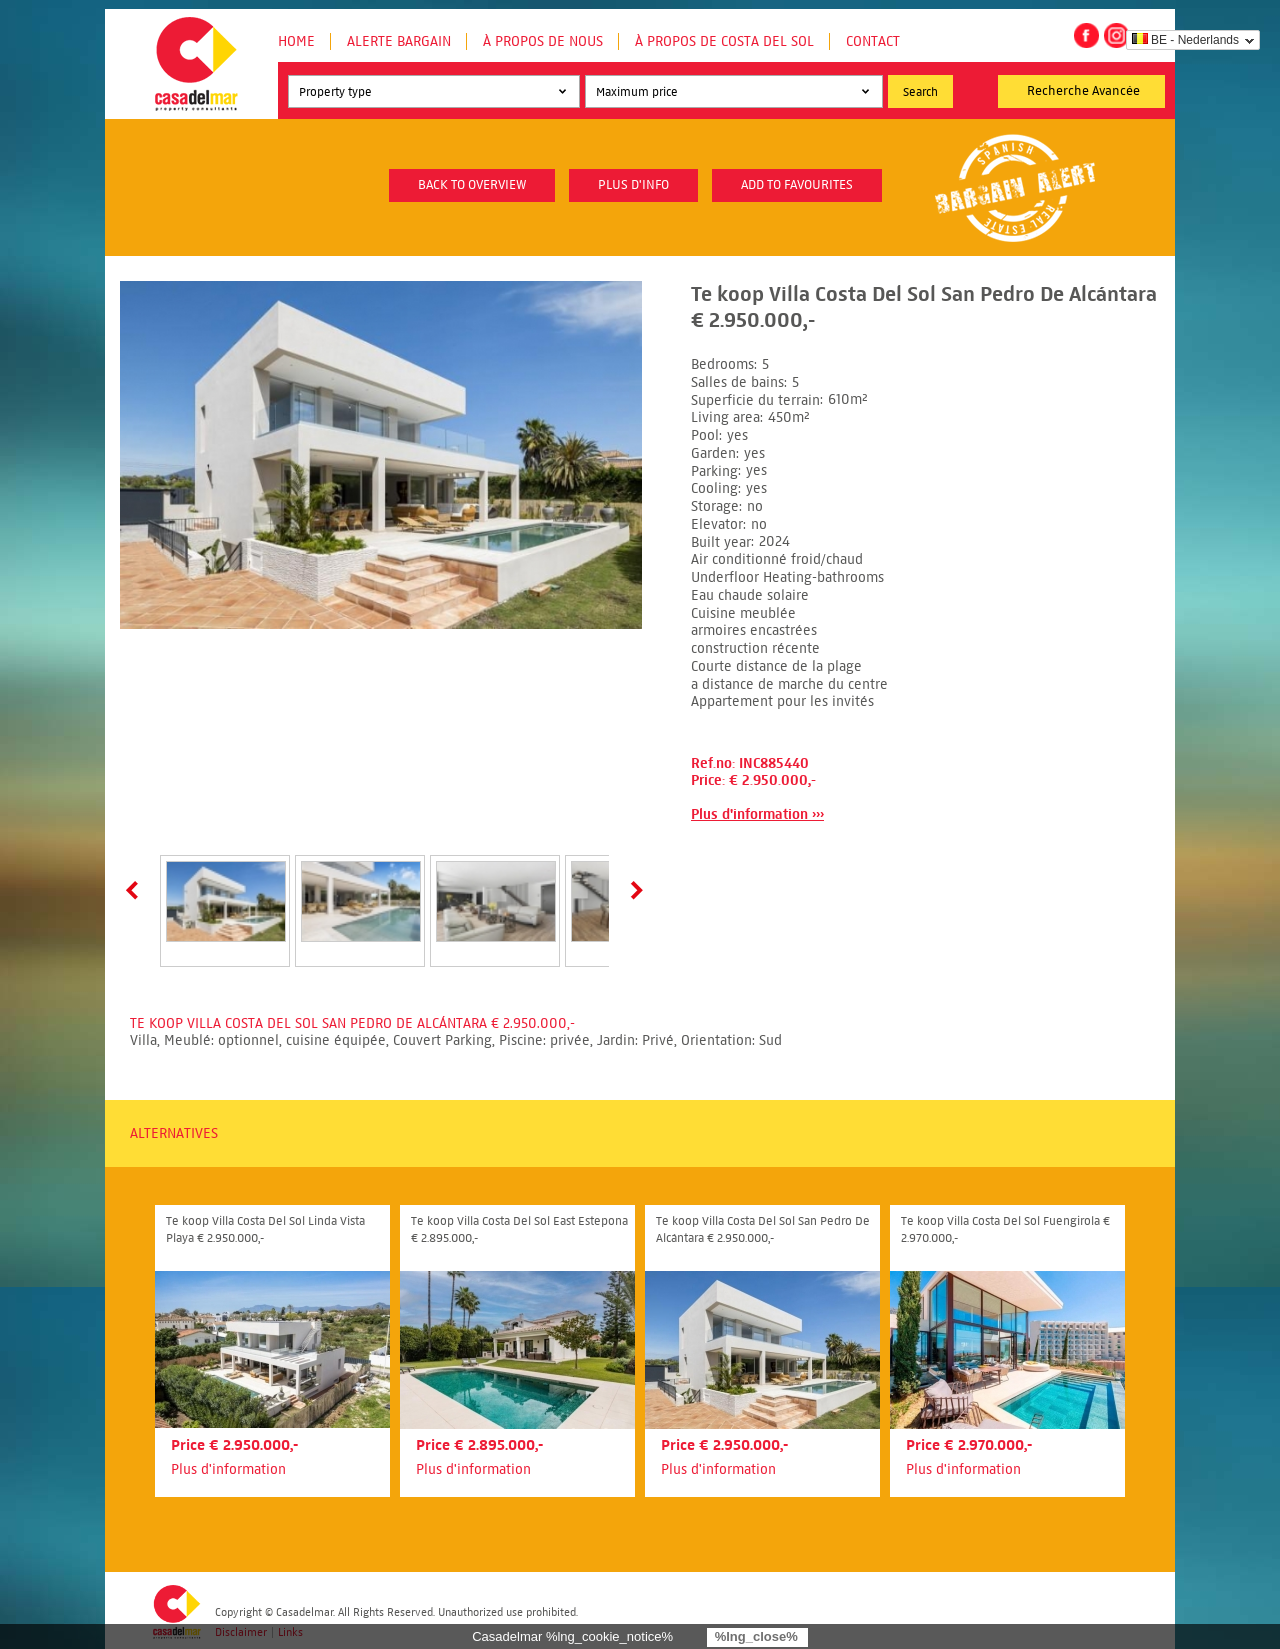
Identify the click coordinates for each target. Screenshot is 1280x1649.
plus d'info (633, 185)
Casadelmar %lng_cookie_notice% (572, 1636)
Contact (873, 41)
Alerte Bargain (399, 41)
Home (296, 41)
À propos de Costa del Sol (724, 41)
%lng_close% (756, 1636)
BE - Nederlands (1185, 40)
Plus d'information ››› (757, 814)
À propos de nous (543, 41)
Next (633, 890)
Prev (136, 890)
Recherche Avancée (1083, 91)
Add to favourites (797, 185)
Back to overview (472, 185)
